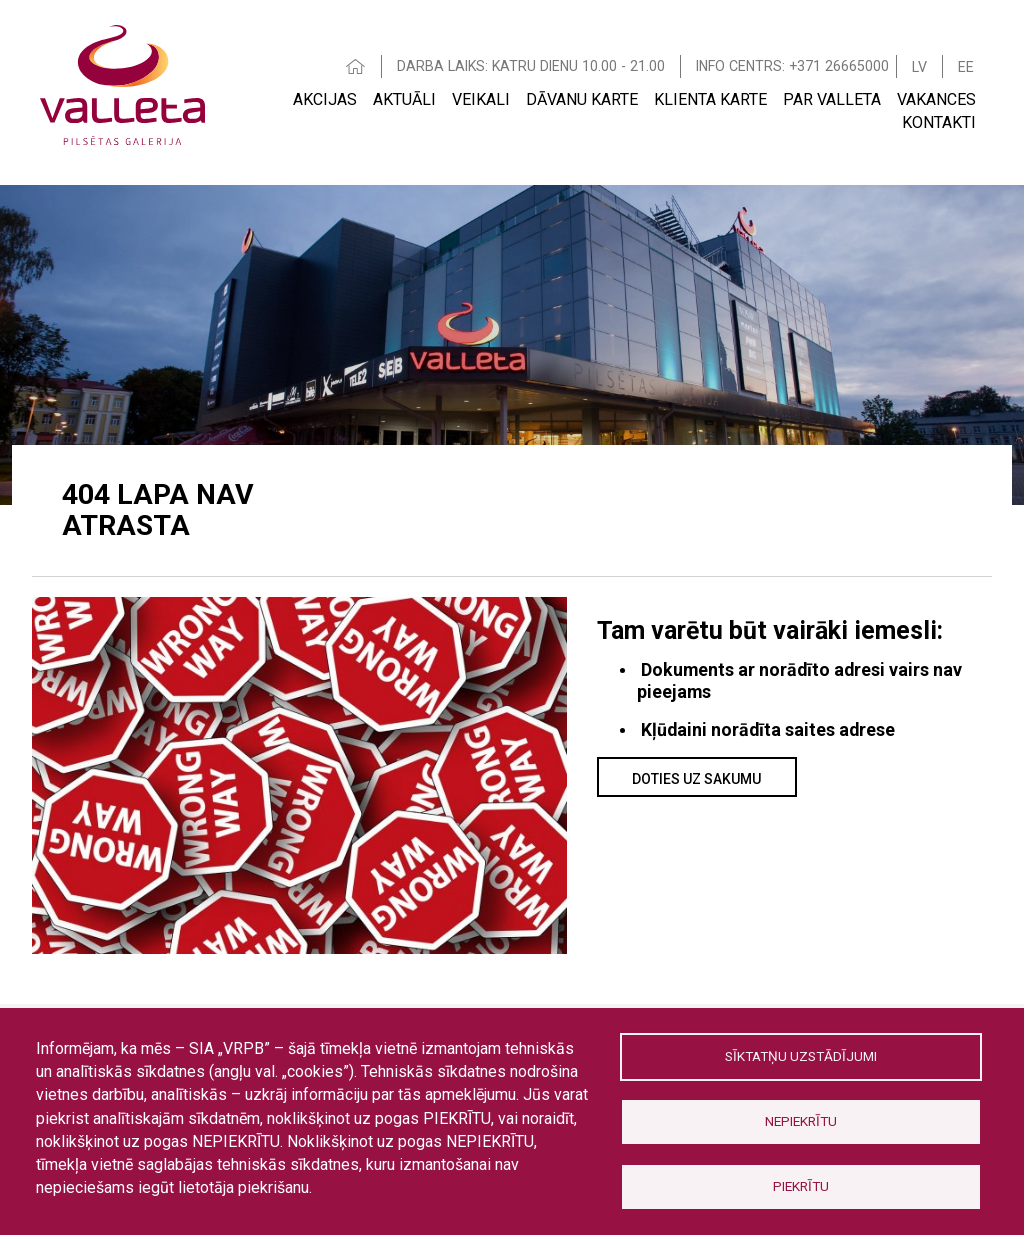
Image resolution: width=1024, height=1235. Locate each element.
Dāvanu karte (582, 99)
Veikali (481, 99)
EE (966, 67)
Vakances (936, 99)
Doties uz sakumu (696, 779)
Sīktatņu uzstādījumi (801, 1056)
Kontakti (939, 122)
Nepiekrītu (801, 1121)
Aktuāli (404, 99)
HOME (356, 66)
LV (919, 67)
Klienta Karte (710, 99)
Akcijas (325, 99)
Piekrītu (801, 1186)
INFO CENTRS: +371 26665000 (792, 66)
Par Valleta (832, 99)
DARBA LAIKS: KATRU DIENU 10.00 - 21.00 (531, 66)
